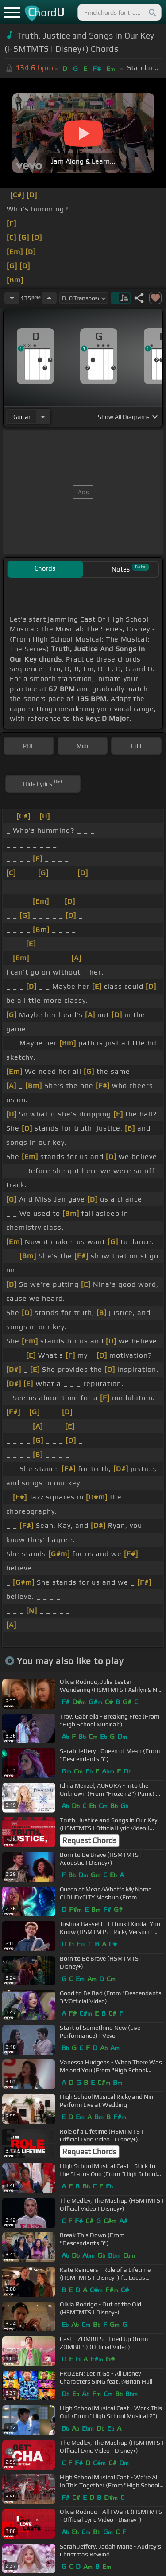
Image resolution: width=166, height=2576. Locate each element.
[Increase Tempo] (49, 298)
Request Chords (89, 1840)
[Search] (152, 12)
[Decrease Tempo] (11, 298)
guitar (22, 416)
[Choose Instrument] (43, 416)
